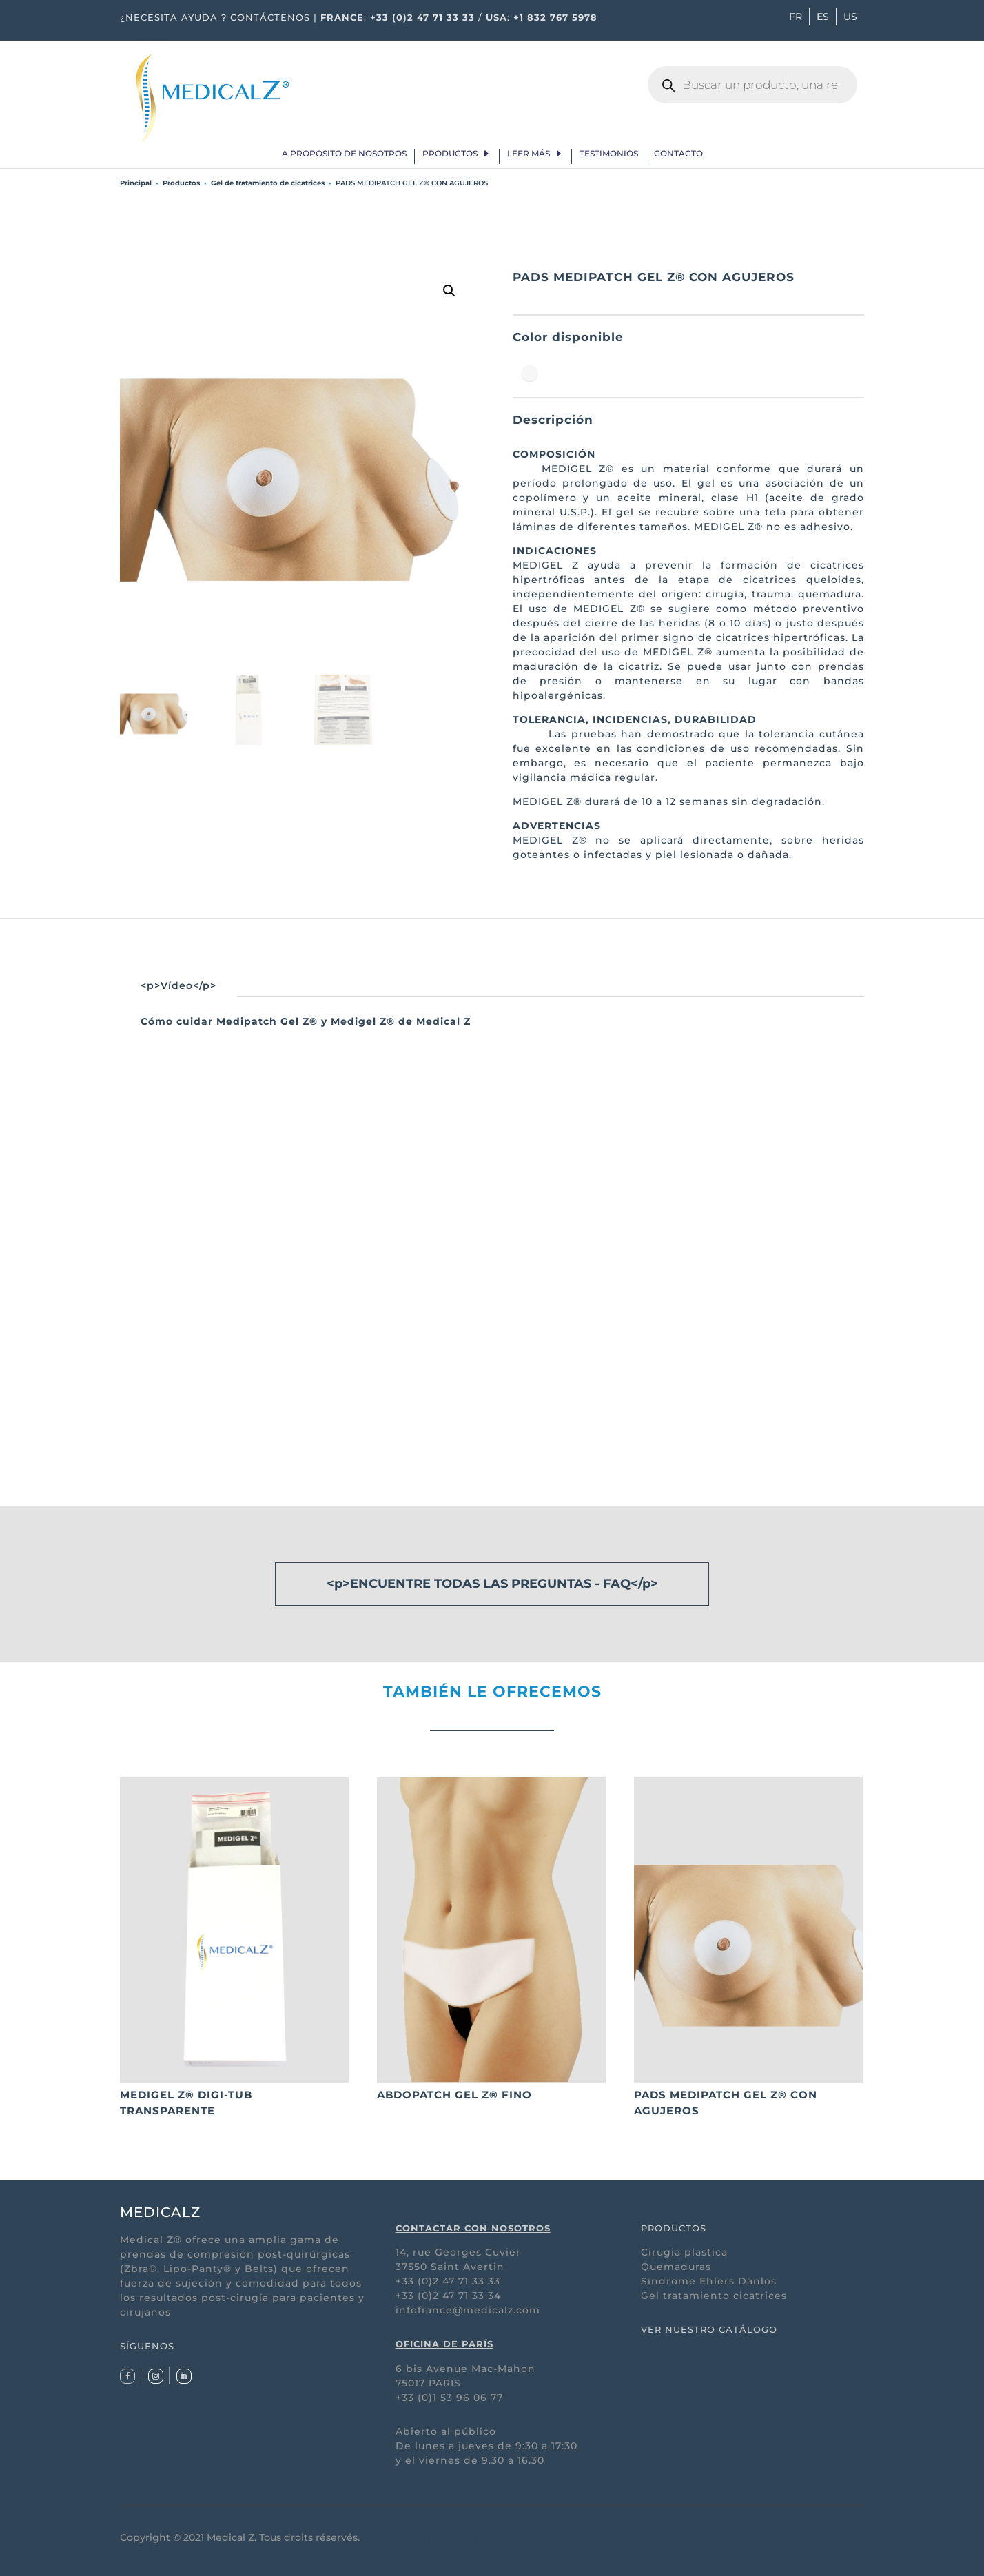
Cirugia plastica (684, 2252)
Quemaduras (676, 2266)
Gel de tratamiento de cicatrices (268, 182)
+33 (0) (414, 2295)
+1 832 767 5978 (555, 17)
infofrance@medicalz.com (468, 2310)
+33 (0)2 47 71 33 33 (422, 17)
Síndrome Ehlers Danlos (709, 2281)
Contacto (678, 154)
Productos (450, 154)
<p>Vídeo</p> (178, 985)
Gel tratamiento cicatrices (714, 2295)
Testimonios (609, 154)
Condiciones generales (419, 2537)
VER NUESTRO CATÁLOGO (709, 2329)
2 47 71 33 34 (467, 2295)
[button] (449, 290)
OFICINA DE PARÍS (444, 2343)
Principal (136, 182)
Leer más (528, 154)
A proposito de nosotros (344, 154)
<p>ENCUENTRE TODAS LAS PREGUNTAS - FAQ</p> (492, 1583)
